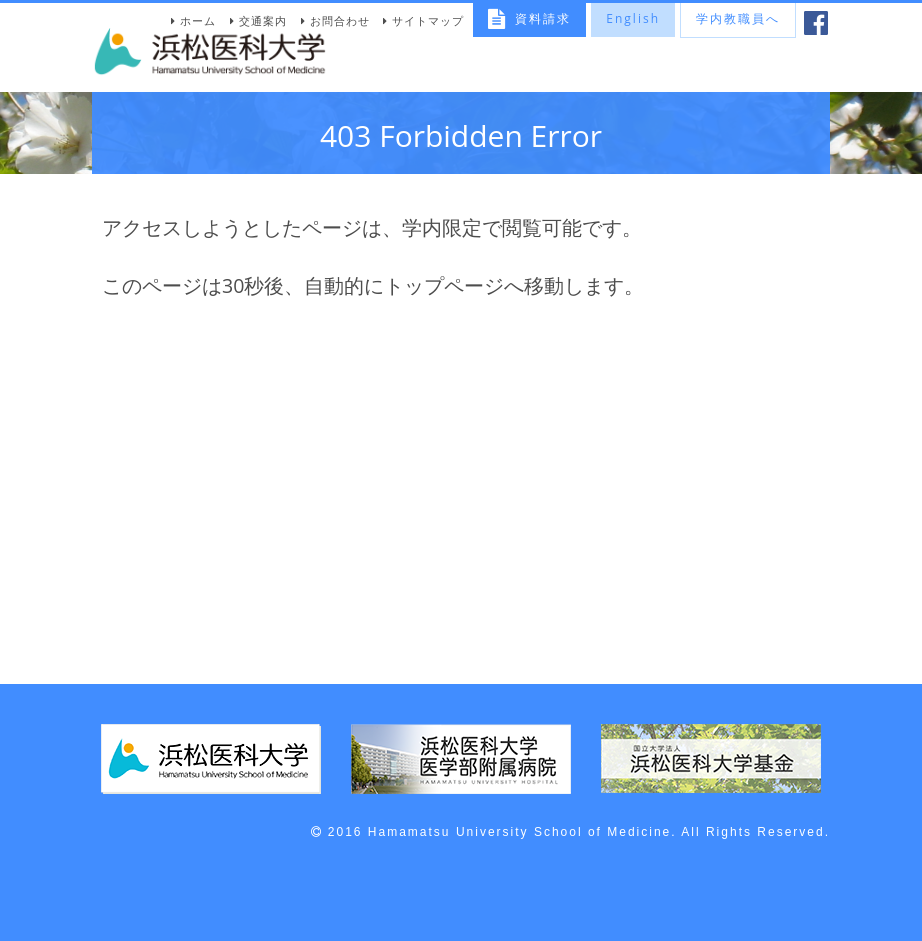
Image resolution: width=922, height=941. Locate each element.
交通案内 (263, 20)
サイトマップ (428, 20)
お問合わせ (340, 20)
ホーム (198, 20)
